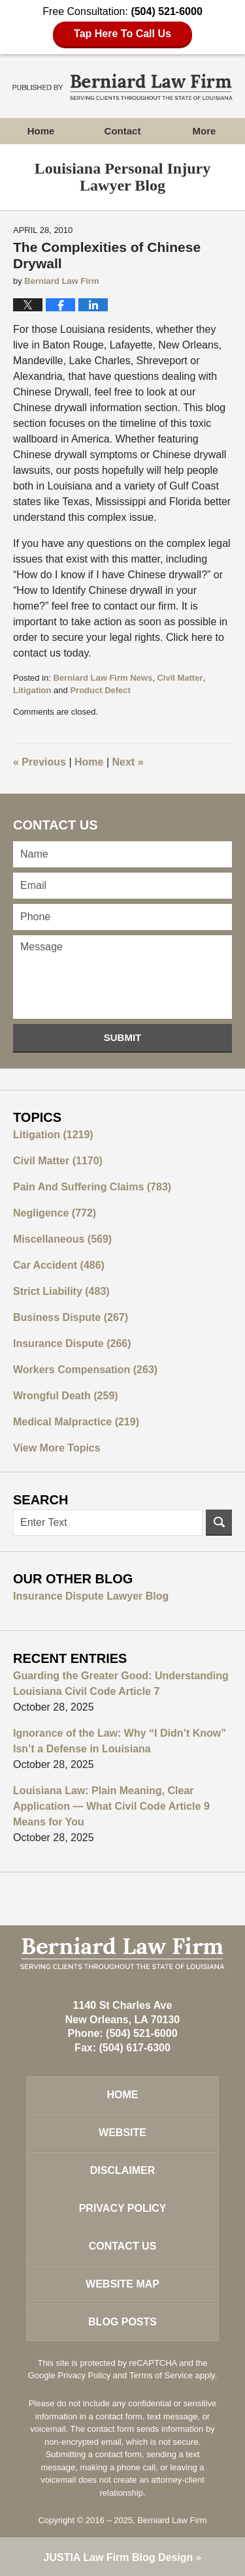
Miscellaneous (62, 1239)
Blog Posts (122, 2321)
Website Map (122, 2283)
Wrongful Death (65, 1395)
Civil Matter (180, 678)
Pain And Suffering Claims (92, 1186)
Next (128, 762)
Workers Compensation (85, 1369)
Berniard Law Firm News (102, 678)
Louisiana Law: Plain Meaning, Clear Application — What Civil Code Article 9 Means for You (111, 1806)
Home (41, 130)
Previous (39, 762)
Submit (123, 1037)
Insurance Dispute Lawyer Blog (91, 1596)
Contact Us (123, 2246)
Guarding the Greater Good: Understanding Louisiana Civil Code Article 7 (121, 1683)
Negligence (54, 1212)
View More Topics (57, 1447)
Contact (123, 130)
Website (122, 2132)
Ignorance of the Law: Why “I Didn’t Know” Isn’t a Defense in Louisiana (119, 1741)
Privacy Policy (123, 2208)
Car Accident (59, 1265)
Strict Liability (61, 1291)
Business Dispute (70, 1317)
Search (219, 1523)
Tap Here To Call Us (122, 33)
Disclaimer (122, 2170)
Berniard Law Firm (171, 2520)
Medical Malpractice (76, 1421)
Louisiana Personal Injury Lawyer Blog (122, 87)
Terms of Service (161, 2375)
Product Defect (100, 690)
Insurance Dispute (72, 1343)
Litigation (32, 690)
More (204, 130)
